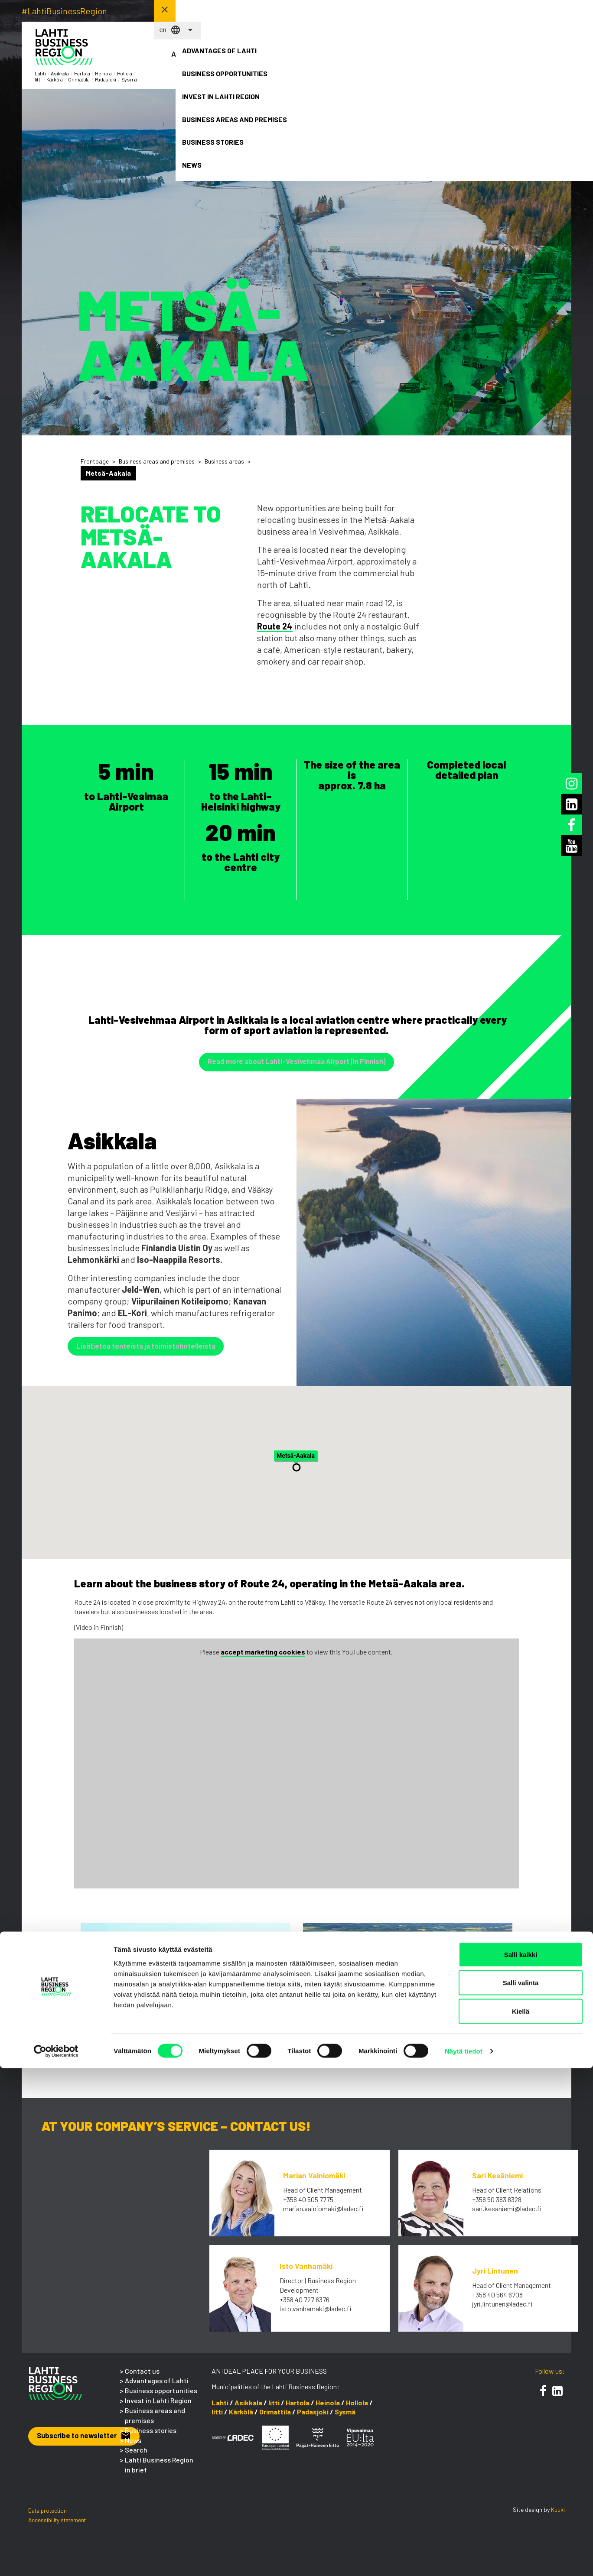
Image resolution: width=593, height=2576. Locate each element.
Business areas (224, 461)
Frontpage (95, 461)
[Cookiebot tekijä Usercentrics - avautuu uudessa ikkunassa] (56, 2559)
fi (440, 10)
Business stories (470, 58)
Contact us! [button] (539, 10)
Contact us (142, 2377)
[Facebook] (543, 2397)
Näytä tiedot (463, 2559)
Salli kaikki (521, 2462)
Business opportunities (267, 58)
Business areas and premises (402, 63)
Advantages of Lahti (199, 58)
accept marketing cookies (263, 1658)
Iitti (274, 2409)
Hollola (357, 2409)
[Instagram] (571, 783)
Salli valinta (521, 2491)
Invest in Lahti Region (335, 58)
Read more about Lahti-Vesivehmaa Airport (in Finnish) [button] (296, 1062)
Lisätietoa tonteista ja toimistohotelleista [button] (153, 1350)
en (453, 10)
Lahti (220, 2409)
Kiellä (520, 2519)
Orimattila (275, 2418)
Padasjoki (313, 2418)
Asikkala (248, 2409)
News (537, 53)
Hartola (298, 2409)
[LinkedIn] (557, 2397)
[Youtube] (571, 846)
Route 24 (275, 626)
